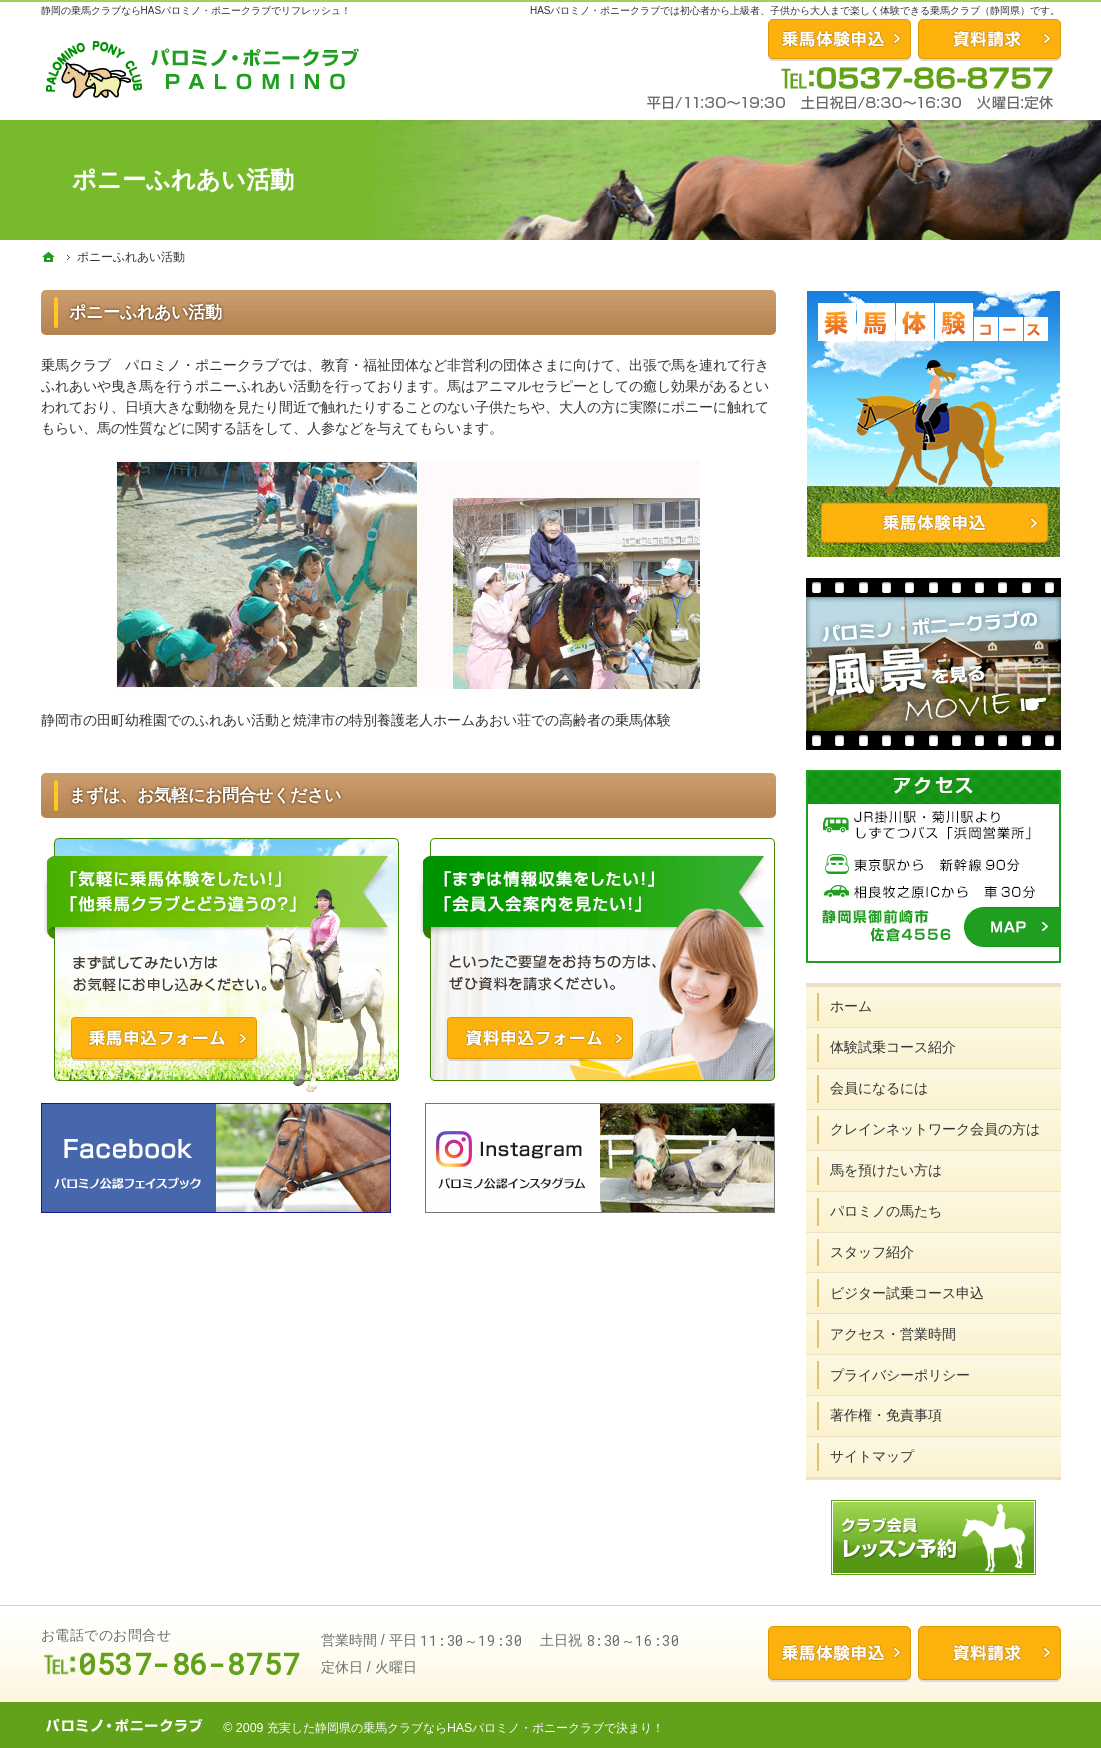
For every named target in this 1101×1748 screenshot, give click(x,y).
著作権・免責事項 (886, 1415)
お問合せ (839, 39)
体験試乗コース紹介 (893, 1047)
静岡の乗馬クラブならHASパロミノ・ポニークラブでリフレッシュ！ (196, 10)
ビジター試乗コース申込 (907, 1293)
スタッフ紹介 (872, 1252)
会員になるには (879, 1088)
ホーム (851, 1006)
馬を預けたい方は (886, 1170)
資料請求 (989, 39)
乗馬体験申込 (839, 1653)
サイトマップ (872, 1456)
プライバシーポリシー (900, 1375)
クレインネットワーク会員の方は (935, 1129)
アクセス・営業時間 (893, 1334)
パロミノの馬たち (886, 1211)
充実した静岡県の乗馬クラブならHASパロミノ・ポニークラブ (435, 1728)
